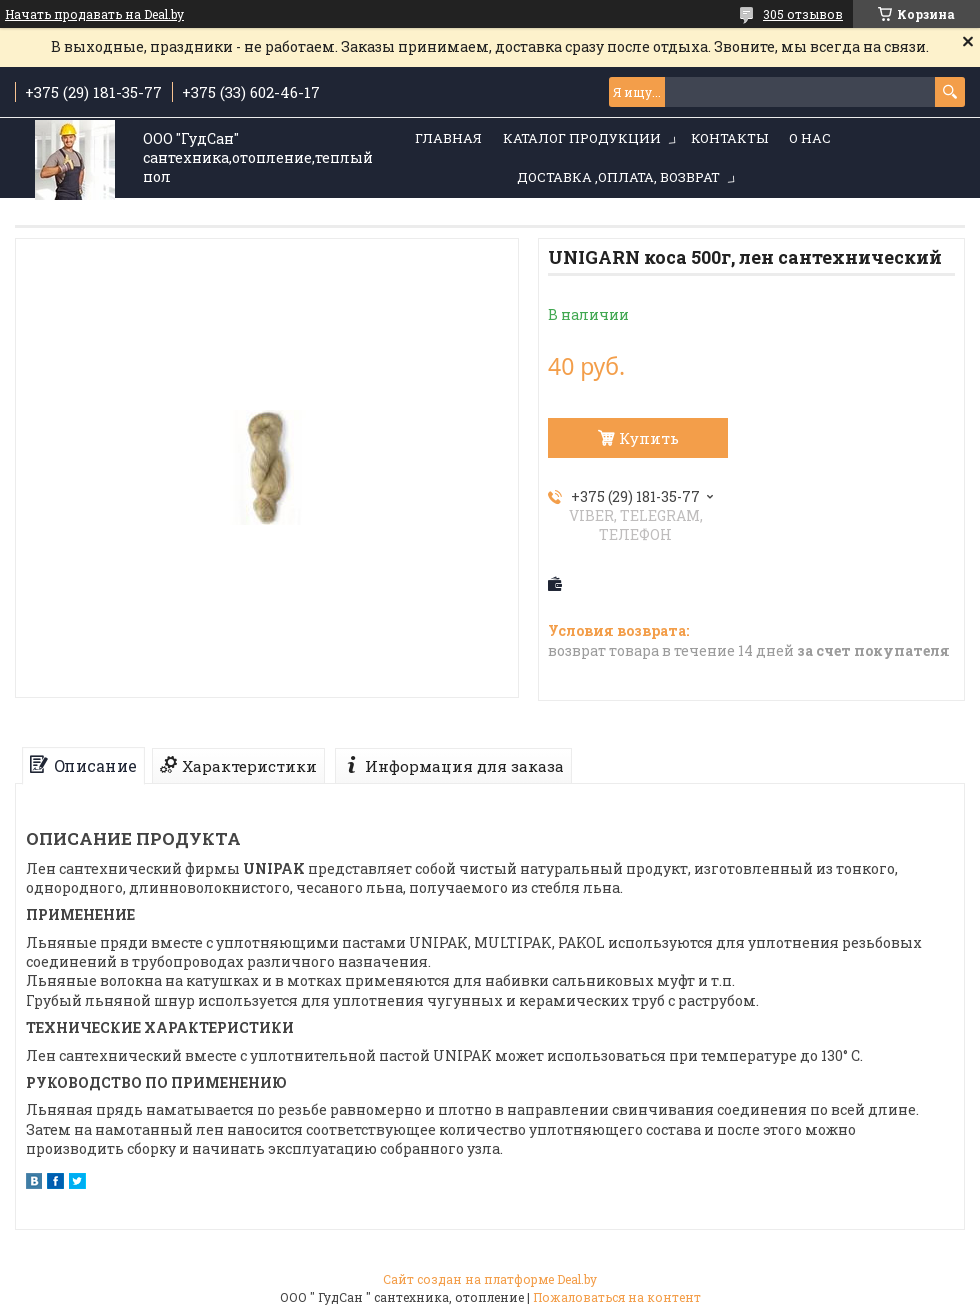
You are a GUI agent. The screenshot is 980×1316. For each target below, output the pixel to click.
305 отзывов (803, 14)
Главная (448, 138)
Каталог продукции (582, 138)
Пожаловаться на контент (617, 1297)
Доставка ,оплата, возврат (618, 177)
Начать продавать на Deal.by (94, 14)
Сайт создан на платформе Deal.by (490, 1279)
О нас (810, 138)
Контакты (729, 138)
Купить (649, 438)
